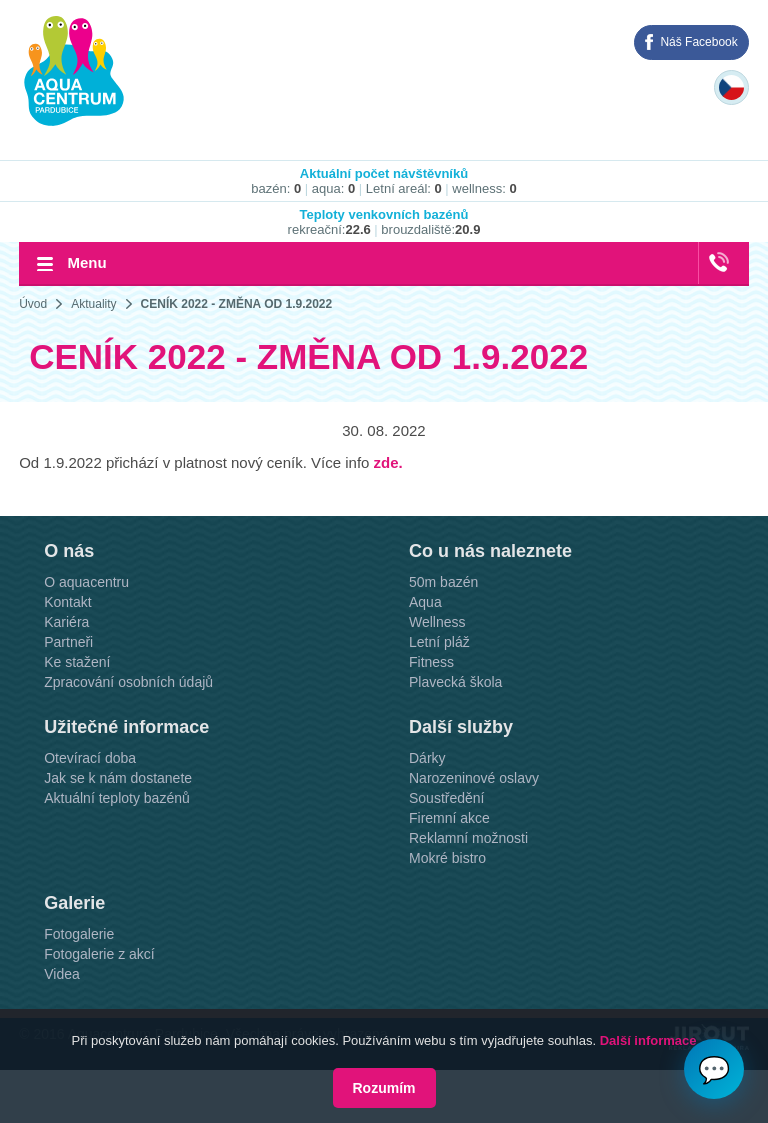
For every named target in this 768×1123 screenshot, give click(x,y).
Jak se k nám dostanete (118, 778)
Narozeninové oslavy (474, 778)
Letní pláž (439, 642)
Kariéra (66, 622)
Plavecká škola (455, 682)
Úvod (33, 304)
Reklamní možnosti (468, 838)
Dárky (427, 758)
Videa (62, 974)
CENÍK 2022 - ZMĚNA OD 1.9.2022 (237, 304)
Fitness (431, 662)
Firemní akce (449, 818)
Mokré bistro (447, 858)
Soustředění (447, 798)
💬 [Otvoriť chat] (714, 1069)
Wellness (437, 622)
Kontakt (67, 602)
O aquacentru (86, 582)
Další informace (648, 1040)
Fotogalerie (79, 934)
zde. (388, 462)
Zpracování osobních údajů (128, 682)
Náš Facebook (698, 42)
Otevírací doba (90, 758)
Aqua (425, 602)
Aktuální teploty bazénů (117, 798)
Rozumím (384, 1088)
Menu (86, 262)
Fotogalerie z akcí (99, 954)
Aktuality (93, 304)
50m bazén (443, 582)
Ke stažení (77, 662)
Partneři (68, 642)
